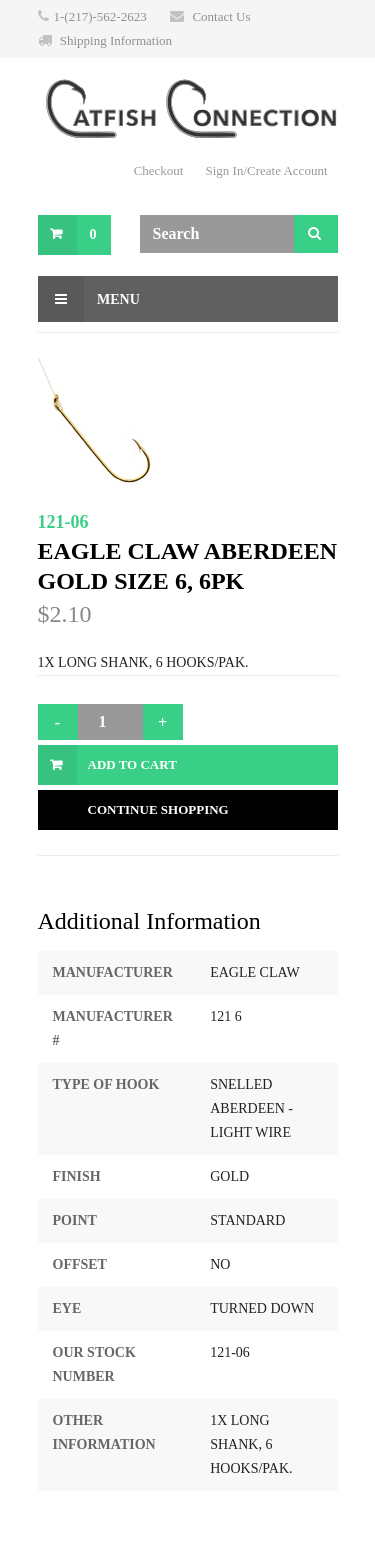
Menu (89, 299)
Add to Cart (132, 764)
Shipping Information (116, 40)
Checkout (159, 170)
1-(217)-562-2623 (100, 16)
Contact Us (221, 16)
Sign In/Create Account (266, 170)
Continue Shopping (158, 809)
